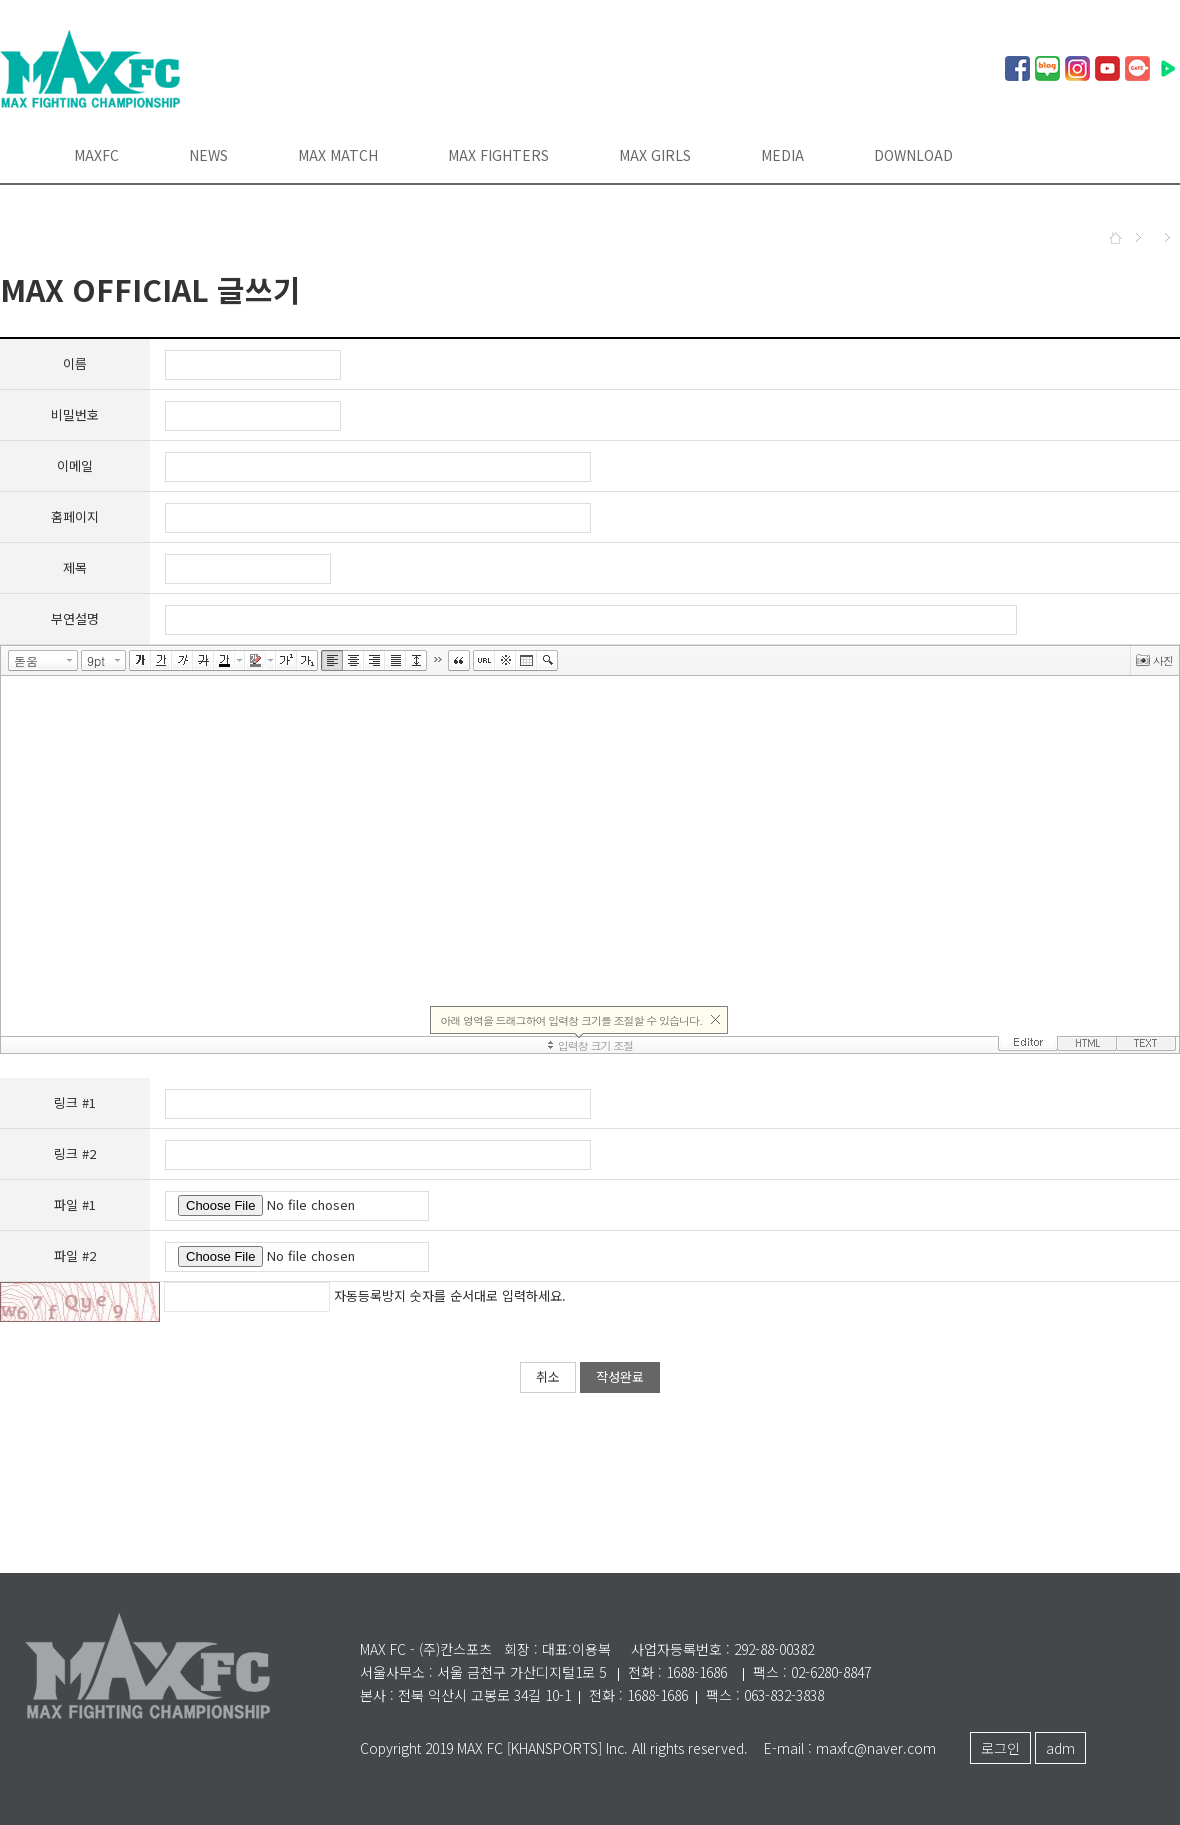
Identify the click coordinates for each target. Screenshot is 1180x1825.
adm (1060, 1748)
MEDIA (782, 155)
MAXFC (96, 155)
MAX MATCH (338, 155)
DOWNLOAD (913, 155)
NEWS (208, 155)
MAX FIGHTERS (498, 155)
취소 (548, 1376)
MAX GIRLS (655, 155)
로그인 (1000, 1748)
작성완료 (620, 1376)
